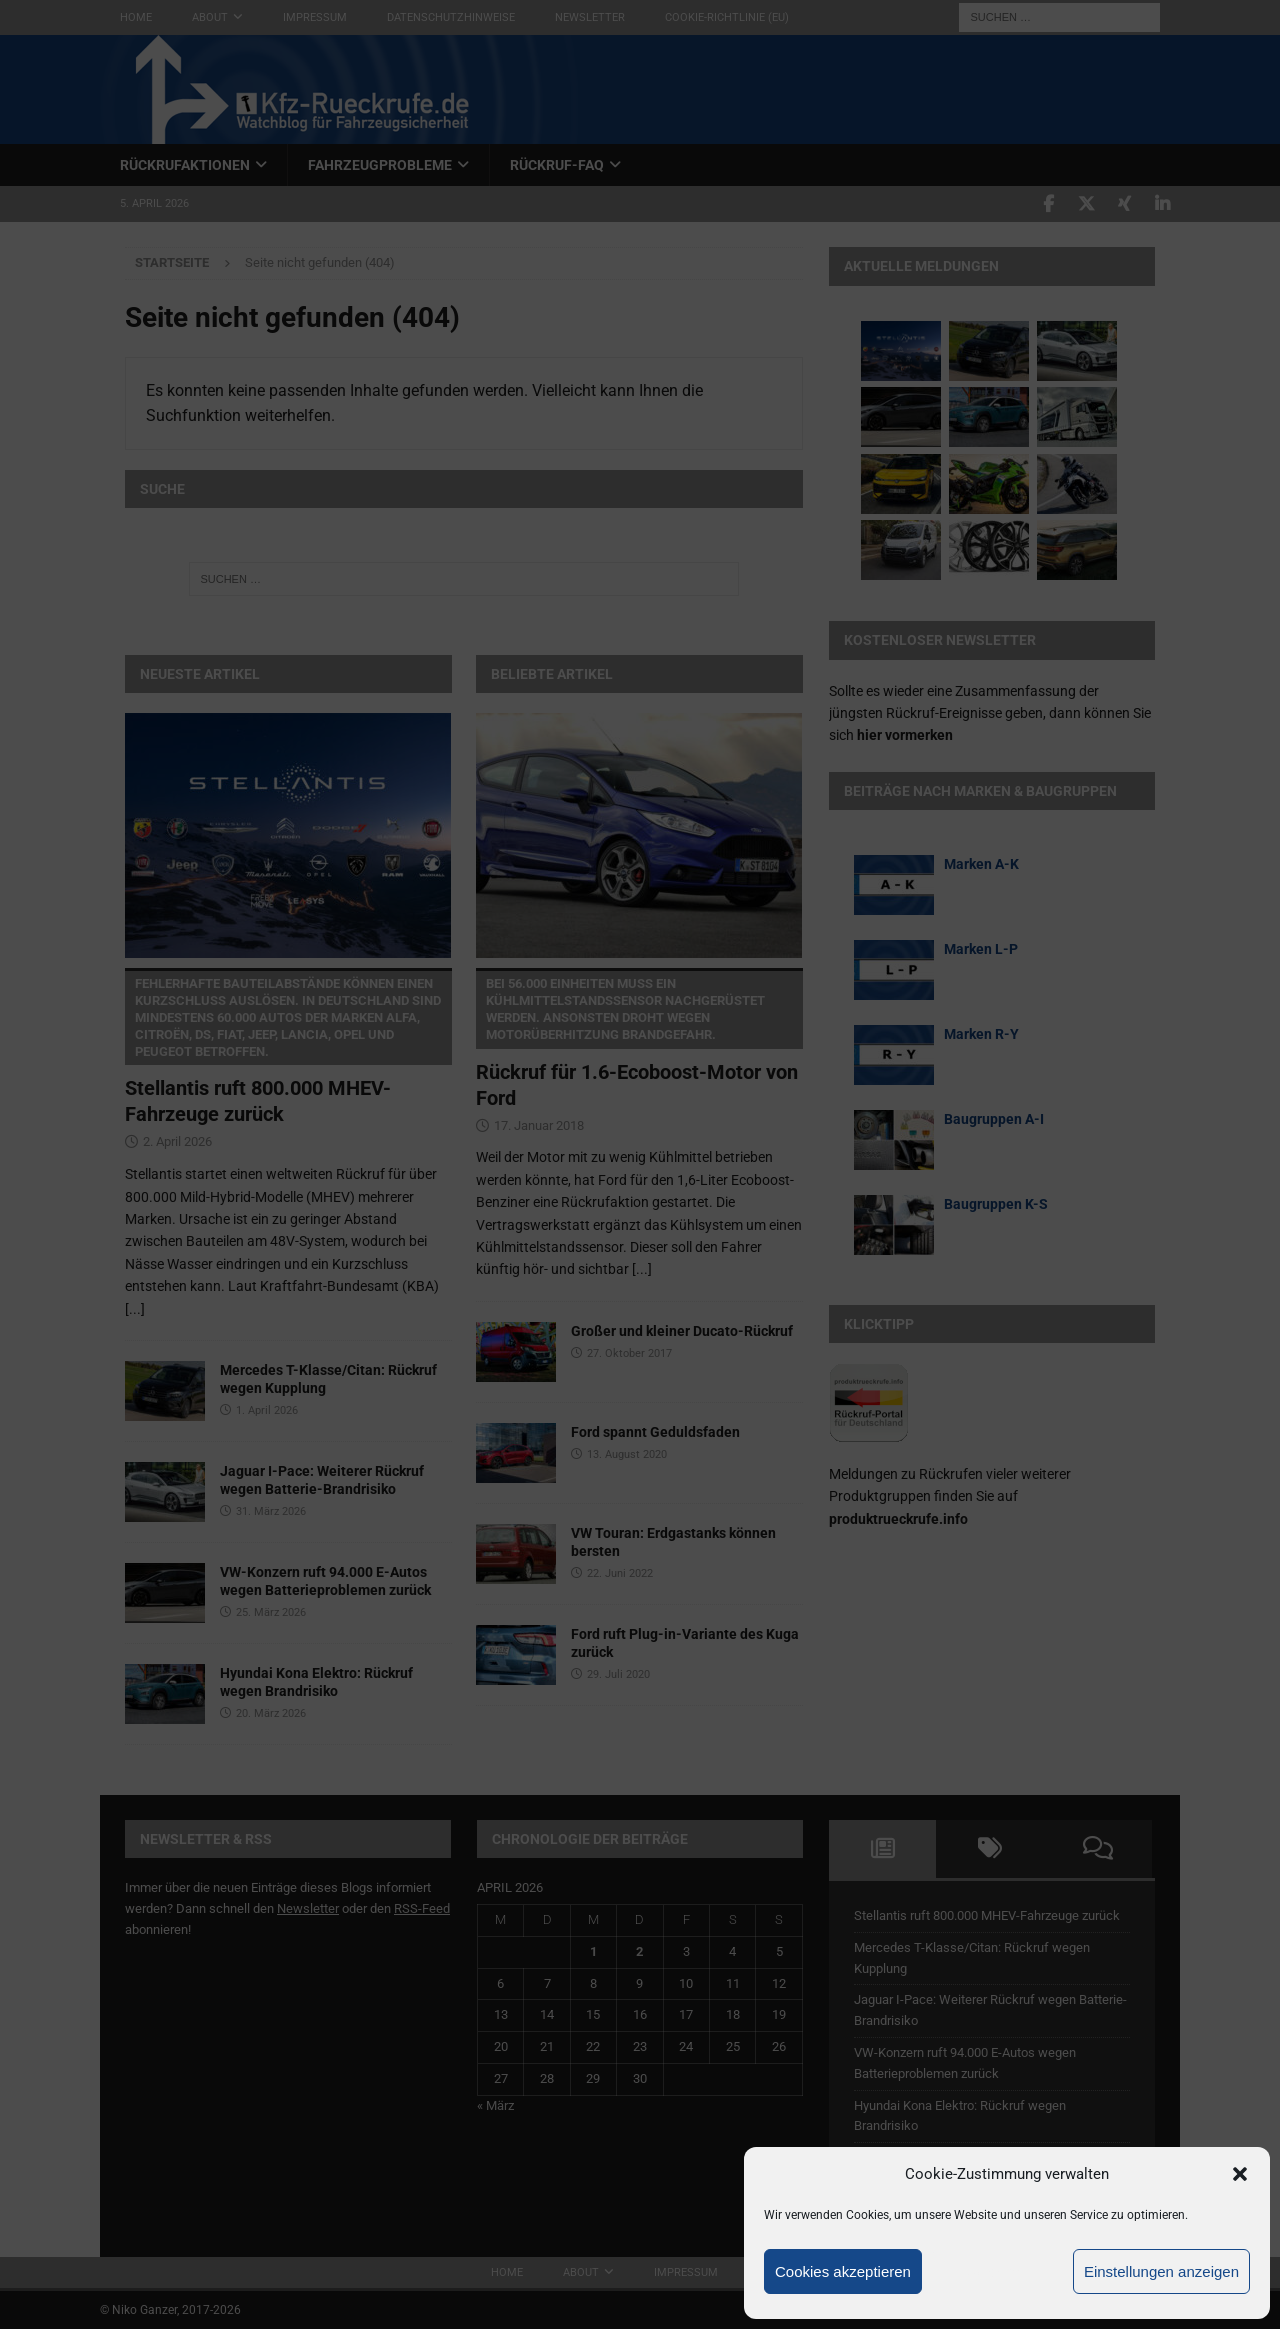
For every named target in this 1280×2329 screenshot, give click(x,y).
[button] (1240, 2174)
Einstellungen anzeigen (1161, 2271)
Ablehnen (997, 2271)
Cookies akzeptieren (843, 2271)
